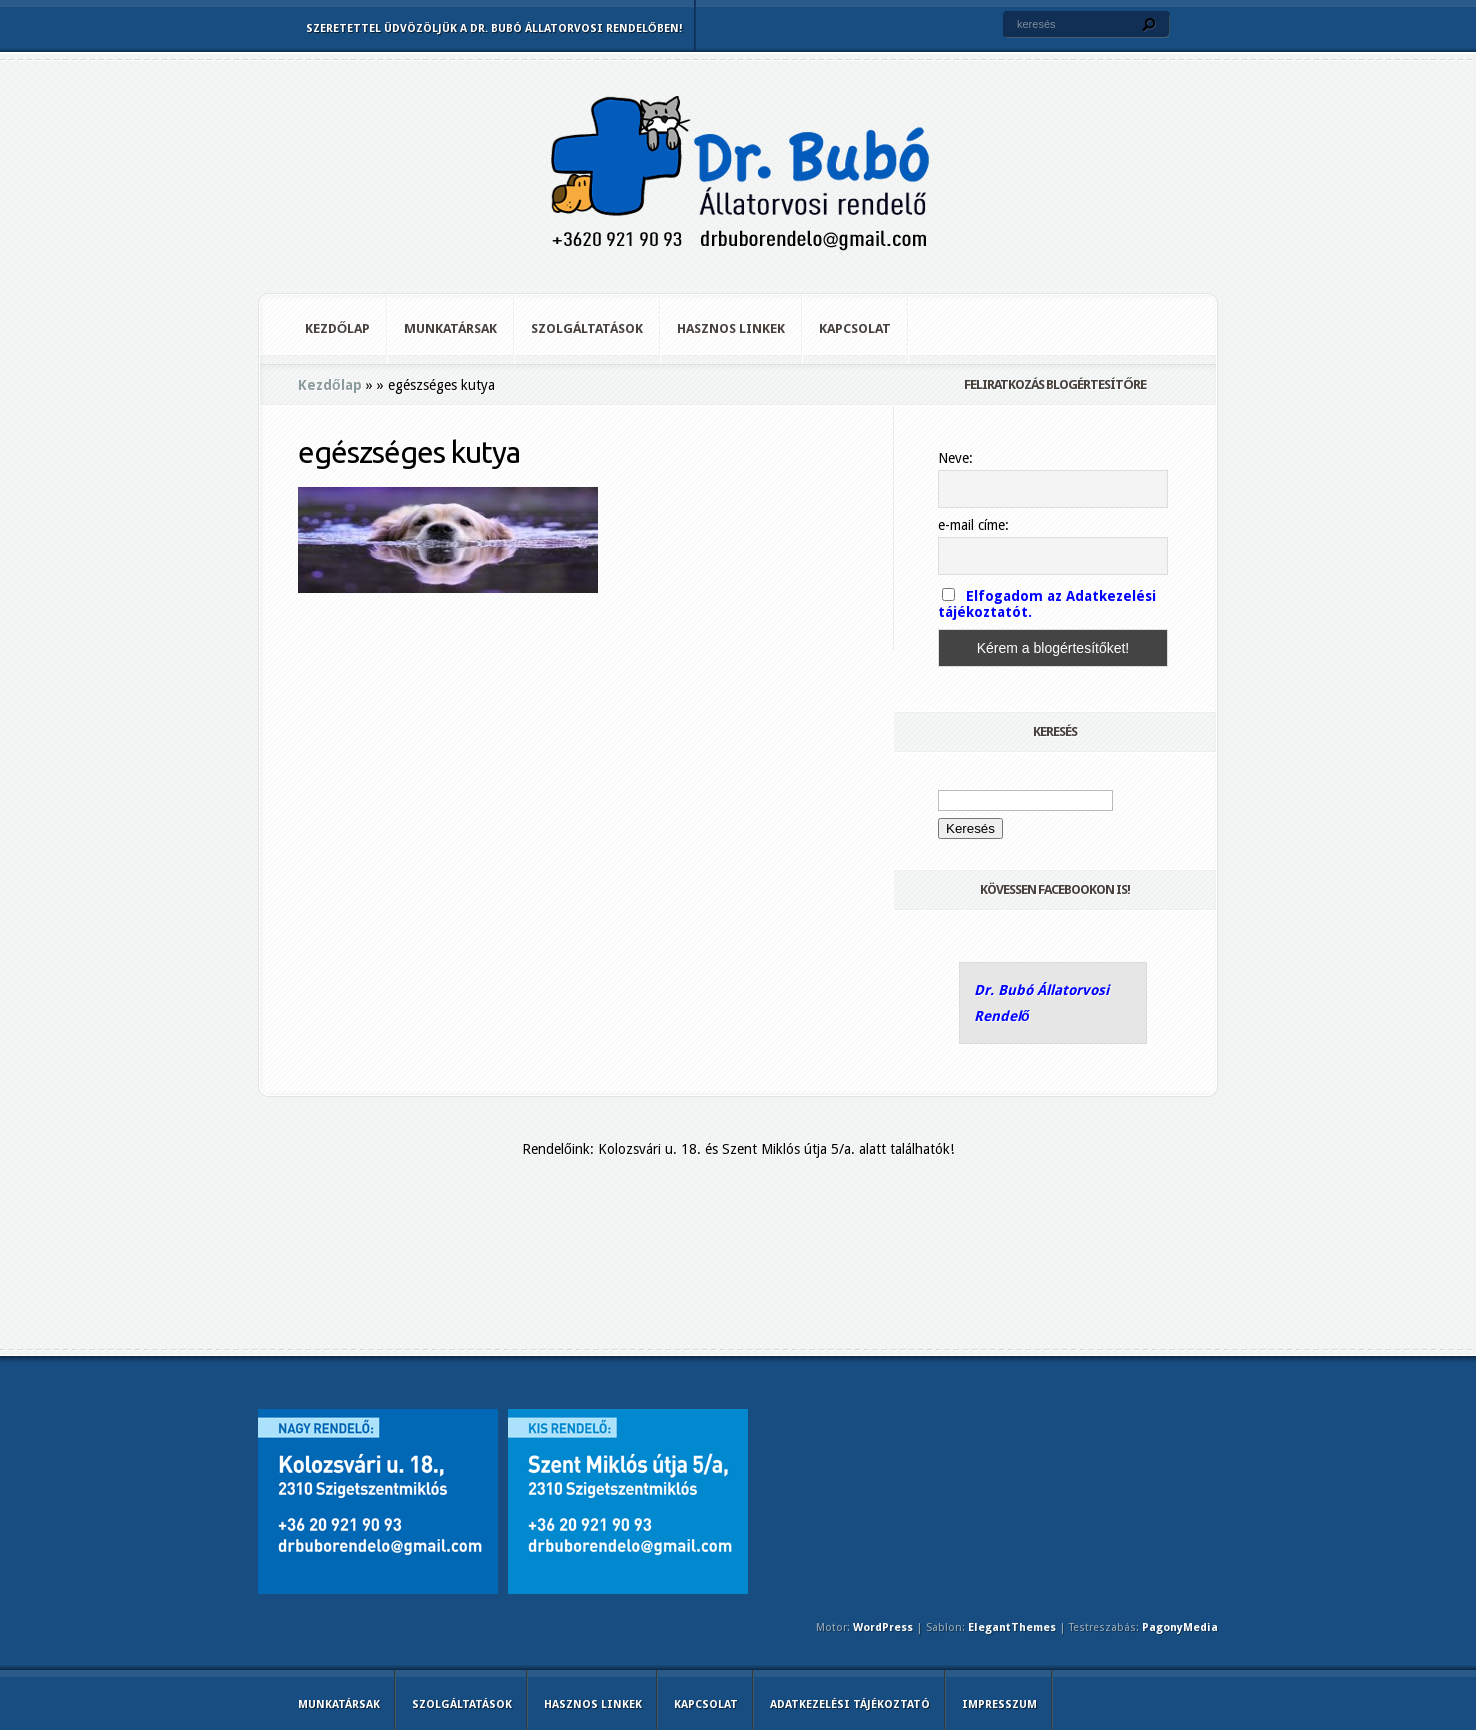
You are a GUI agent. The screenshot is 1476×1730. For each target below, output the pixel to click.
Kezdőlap (337, 328)
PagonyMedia (1180, 1627)
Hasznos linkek (731, 328)
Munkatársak (450, 328)
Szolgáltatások (587, 328)
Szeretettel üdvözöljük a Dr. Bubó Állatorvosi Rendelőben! (494, 28)
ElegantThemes (1012, 1627)
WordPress (883, 1627)
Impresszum (999, 1704)
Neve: (955, 458)
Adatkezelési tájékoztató (850, 1704)
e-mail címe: (973, 525)
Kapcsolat (855, 328)
